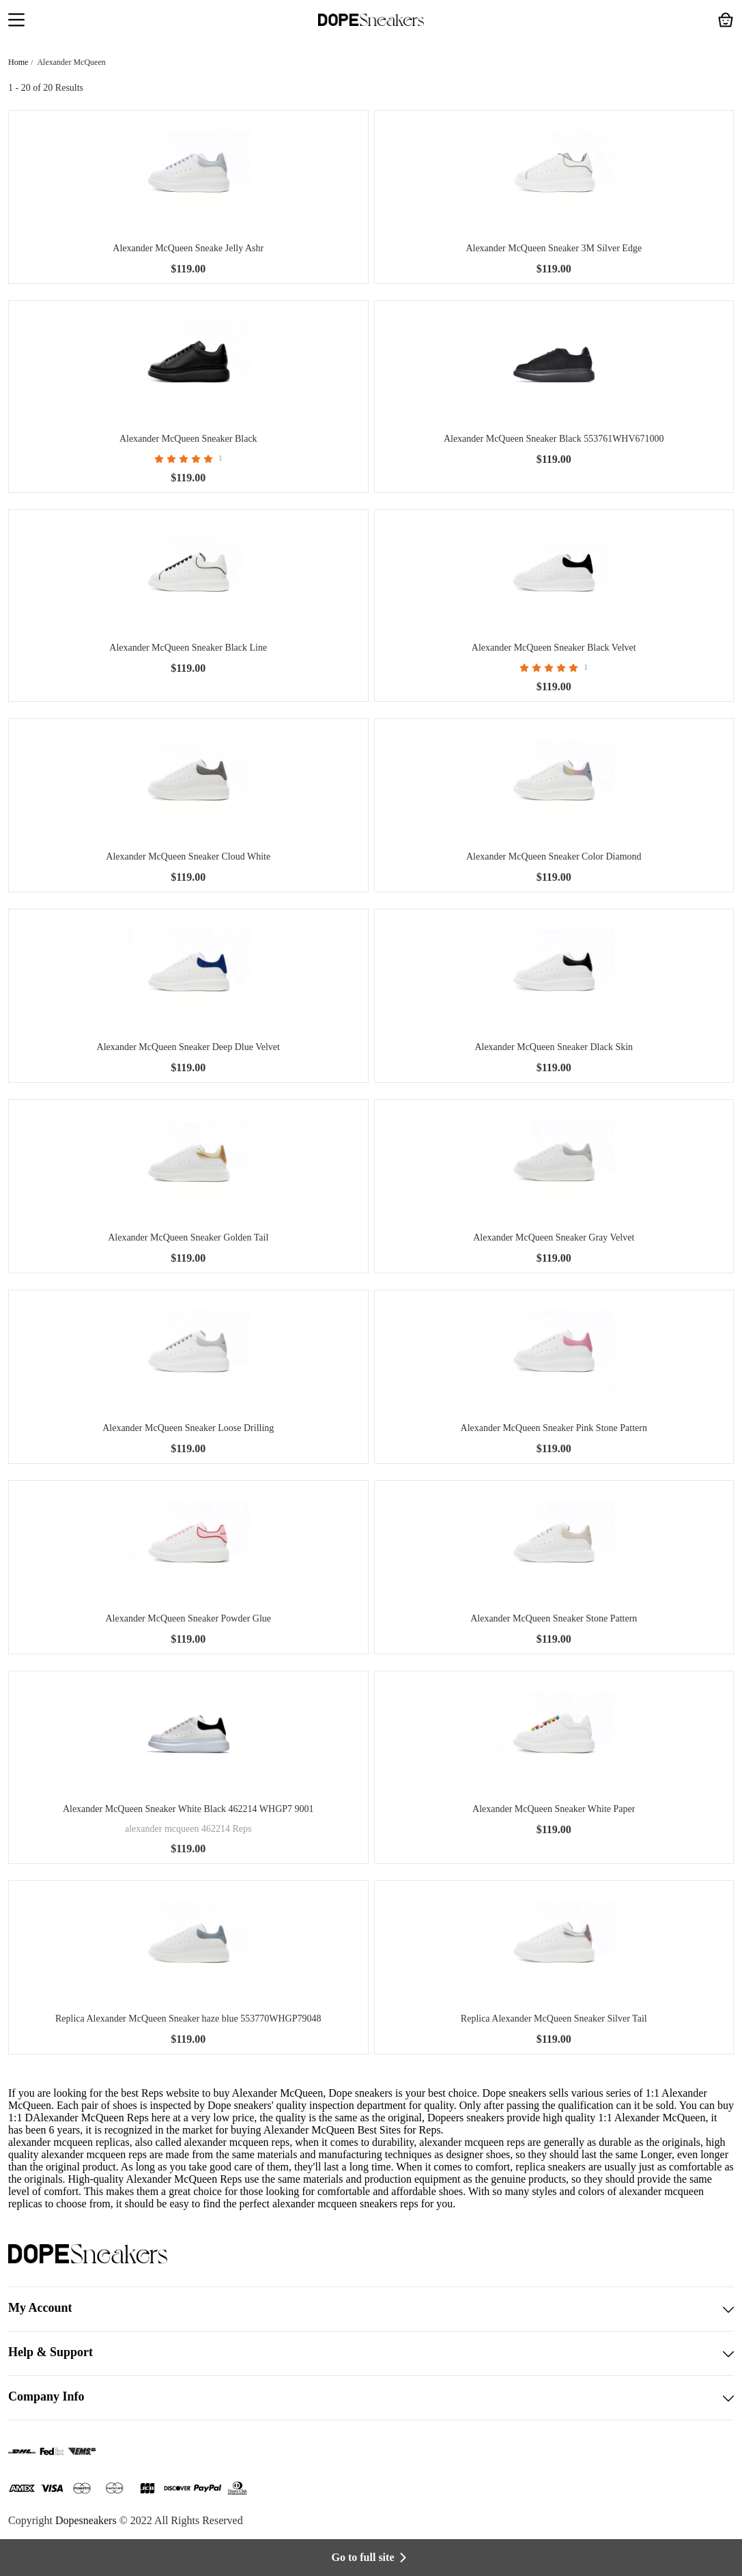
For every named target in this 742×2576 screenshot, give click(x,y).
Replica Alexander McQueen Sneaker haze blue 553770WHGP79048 (188, 2018)
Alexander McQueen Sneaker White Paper (553, 1809)
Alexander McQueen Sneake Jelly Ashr (188, 248)
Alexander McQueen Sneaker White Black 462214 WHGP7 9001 (188, 1809)
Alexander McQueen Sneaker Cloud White (188, 856)
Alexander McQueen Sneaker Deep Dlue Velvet (188, 1047)
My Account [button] (371, 2309)
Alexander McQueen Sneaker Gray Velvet (553, 1237)
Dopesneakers (86, 2520)
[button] (16, 21)
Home (18, 62)
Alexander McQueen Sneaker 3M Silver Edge (554, 248)
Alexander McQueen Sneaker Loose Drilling (188, 1428)
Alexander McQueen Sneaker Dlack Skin (553, 1047)
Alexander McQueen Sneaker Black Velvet (554, 647)
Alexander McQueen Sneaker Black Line (188, 647)
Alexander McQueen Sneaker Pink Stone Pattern (554, 1428)
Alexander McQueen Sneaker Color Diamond (554, 856)
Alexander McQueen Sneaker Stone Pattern (553, 1618)
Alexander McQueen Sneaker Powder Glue (188, 1618)
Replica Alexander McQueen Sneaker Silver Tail (554, 2018)
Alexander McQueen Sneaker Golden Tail (188, 1237)
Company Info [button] (371, 2398)
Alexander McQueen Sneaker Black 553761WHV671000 (554, 439)
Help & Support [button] (371, 2353)
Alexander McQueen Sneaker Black (188, 439)
